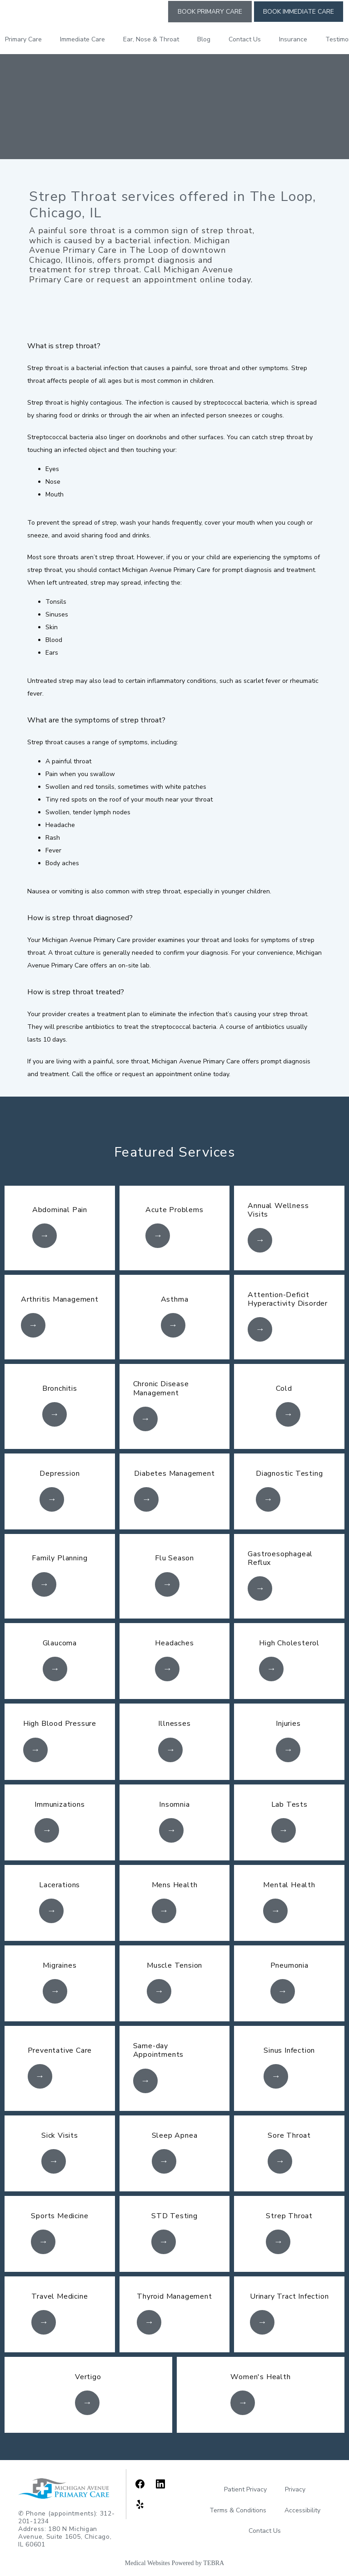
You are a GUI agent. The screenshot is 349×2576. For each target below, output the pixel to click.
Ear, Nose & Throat (151, 39)
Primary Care (23, 39)
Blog (203, 39)
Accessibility (302, 2510)
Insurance (293, 39)
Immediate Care (82, 39)
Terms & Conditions (237, 2510)
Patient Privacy (245, 2489)
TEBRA (213, 2563)
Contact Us (245, 39)
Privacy (295, 2489)
